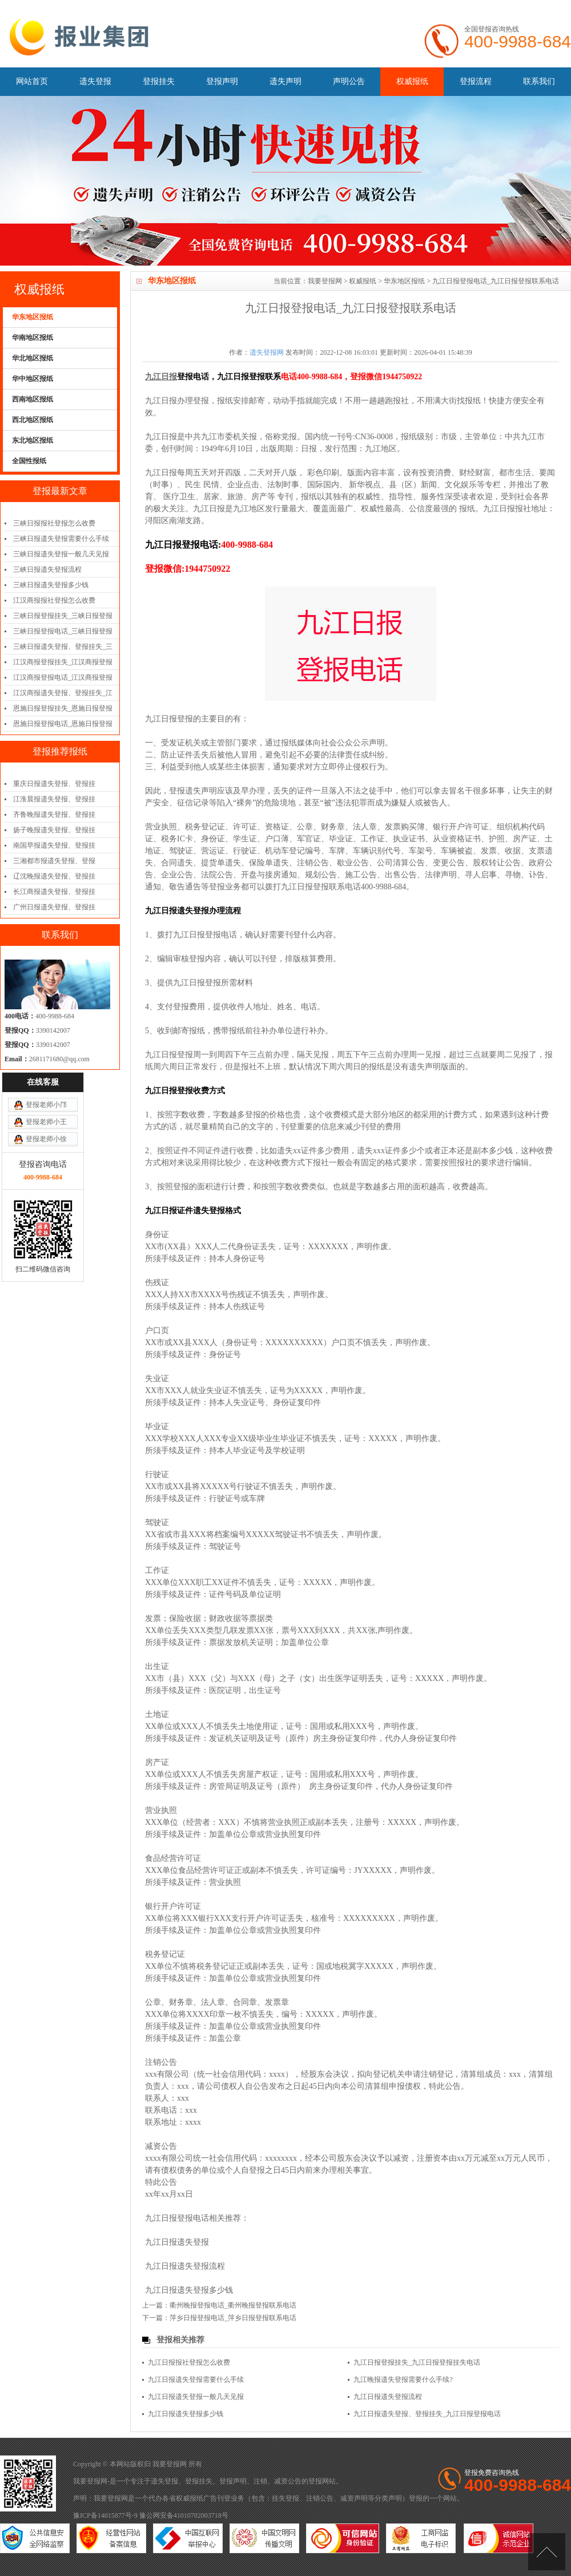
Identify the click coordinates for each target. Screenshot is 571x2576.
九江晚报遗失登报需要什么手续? (402, 2380)
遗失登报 (95, 81)
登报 (315, 2481)
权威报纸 (412, 81)
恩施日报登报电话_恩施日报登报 (62, 724)
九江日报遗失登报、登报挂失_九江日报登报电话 (427, 2414)
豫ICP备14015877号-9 (105, 2515)
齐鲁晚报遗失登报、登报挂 (54, 814)
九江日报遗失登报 (177, 2242)
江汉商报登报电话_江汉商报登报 (62, 677)
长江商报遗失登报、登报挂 (54, 892)
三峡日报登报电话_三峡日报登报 (62, 631)
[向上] (546, 2551)
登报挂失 (159, 81)
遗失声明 (285, 81)
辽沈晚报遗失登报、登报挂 (54, 876)
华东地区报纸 (404, 281)
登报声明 (222, 81)
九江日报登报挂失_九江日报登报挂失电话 (416, 2362)
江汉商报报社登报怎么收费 (54, 600)
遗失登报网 (267, 352)
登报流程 (476, 81)
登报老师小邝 (46, 1050)
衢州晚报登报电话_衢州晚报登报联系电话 (233, 2305)
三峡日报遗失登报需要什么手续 (61, 539)
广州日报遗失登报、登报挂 (54, 907)
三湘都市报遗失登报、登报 (54, 861)
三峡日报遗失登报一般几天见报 (61, 554)
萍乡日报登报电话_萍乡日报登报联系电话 (233, 2318)
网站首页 (32, 81)
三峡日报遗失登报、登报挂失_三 (62, 647)
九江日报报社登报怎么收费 (189, 2362)
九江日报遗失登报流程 (185, 2266)
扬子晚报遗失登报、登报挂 (54, 830)
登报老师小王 (46, 1068)
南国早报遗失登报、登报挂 (54, 845)
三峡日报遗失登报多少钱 (51, 585)
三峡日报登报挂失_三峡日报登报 (62, 616)
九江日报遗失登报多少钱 (189, 2290)
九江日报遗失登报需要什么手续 (196, 2380)
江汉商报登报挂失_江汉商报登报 (62, 662)
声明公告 (349, 81)
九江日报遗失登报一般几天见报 (196, 2397)
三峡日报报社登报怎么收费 (54, 523)
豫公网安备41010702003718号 (183, 2515)
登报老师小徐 (46, 1085)
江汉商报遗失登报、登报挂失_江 (62, 693)
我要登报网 (325, 281)
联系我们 (539, 81)
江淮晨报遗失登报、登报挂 (54, 799)
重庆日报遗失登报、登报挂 (54, 784)
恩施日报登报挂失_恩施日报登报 (62, 708)
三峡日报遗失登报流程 (47, 569)
